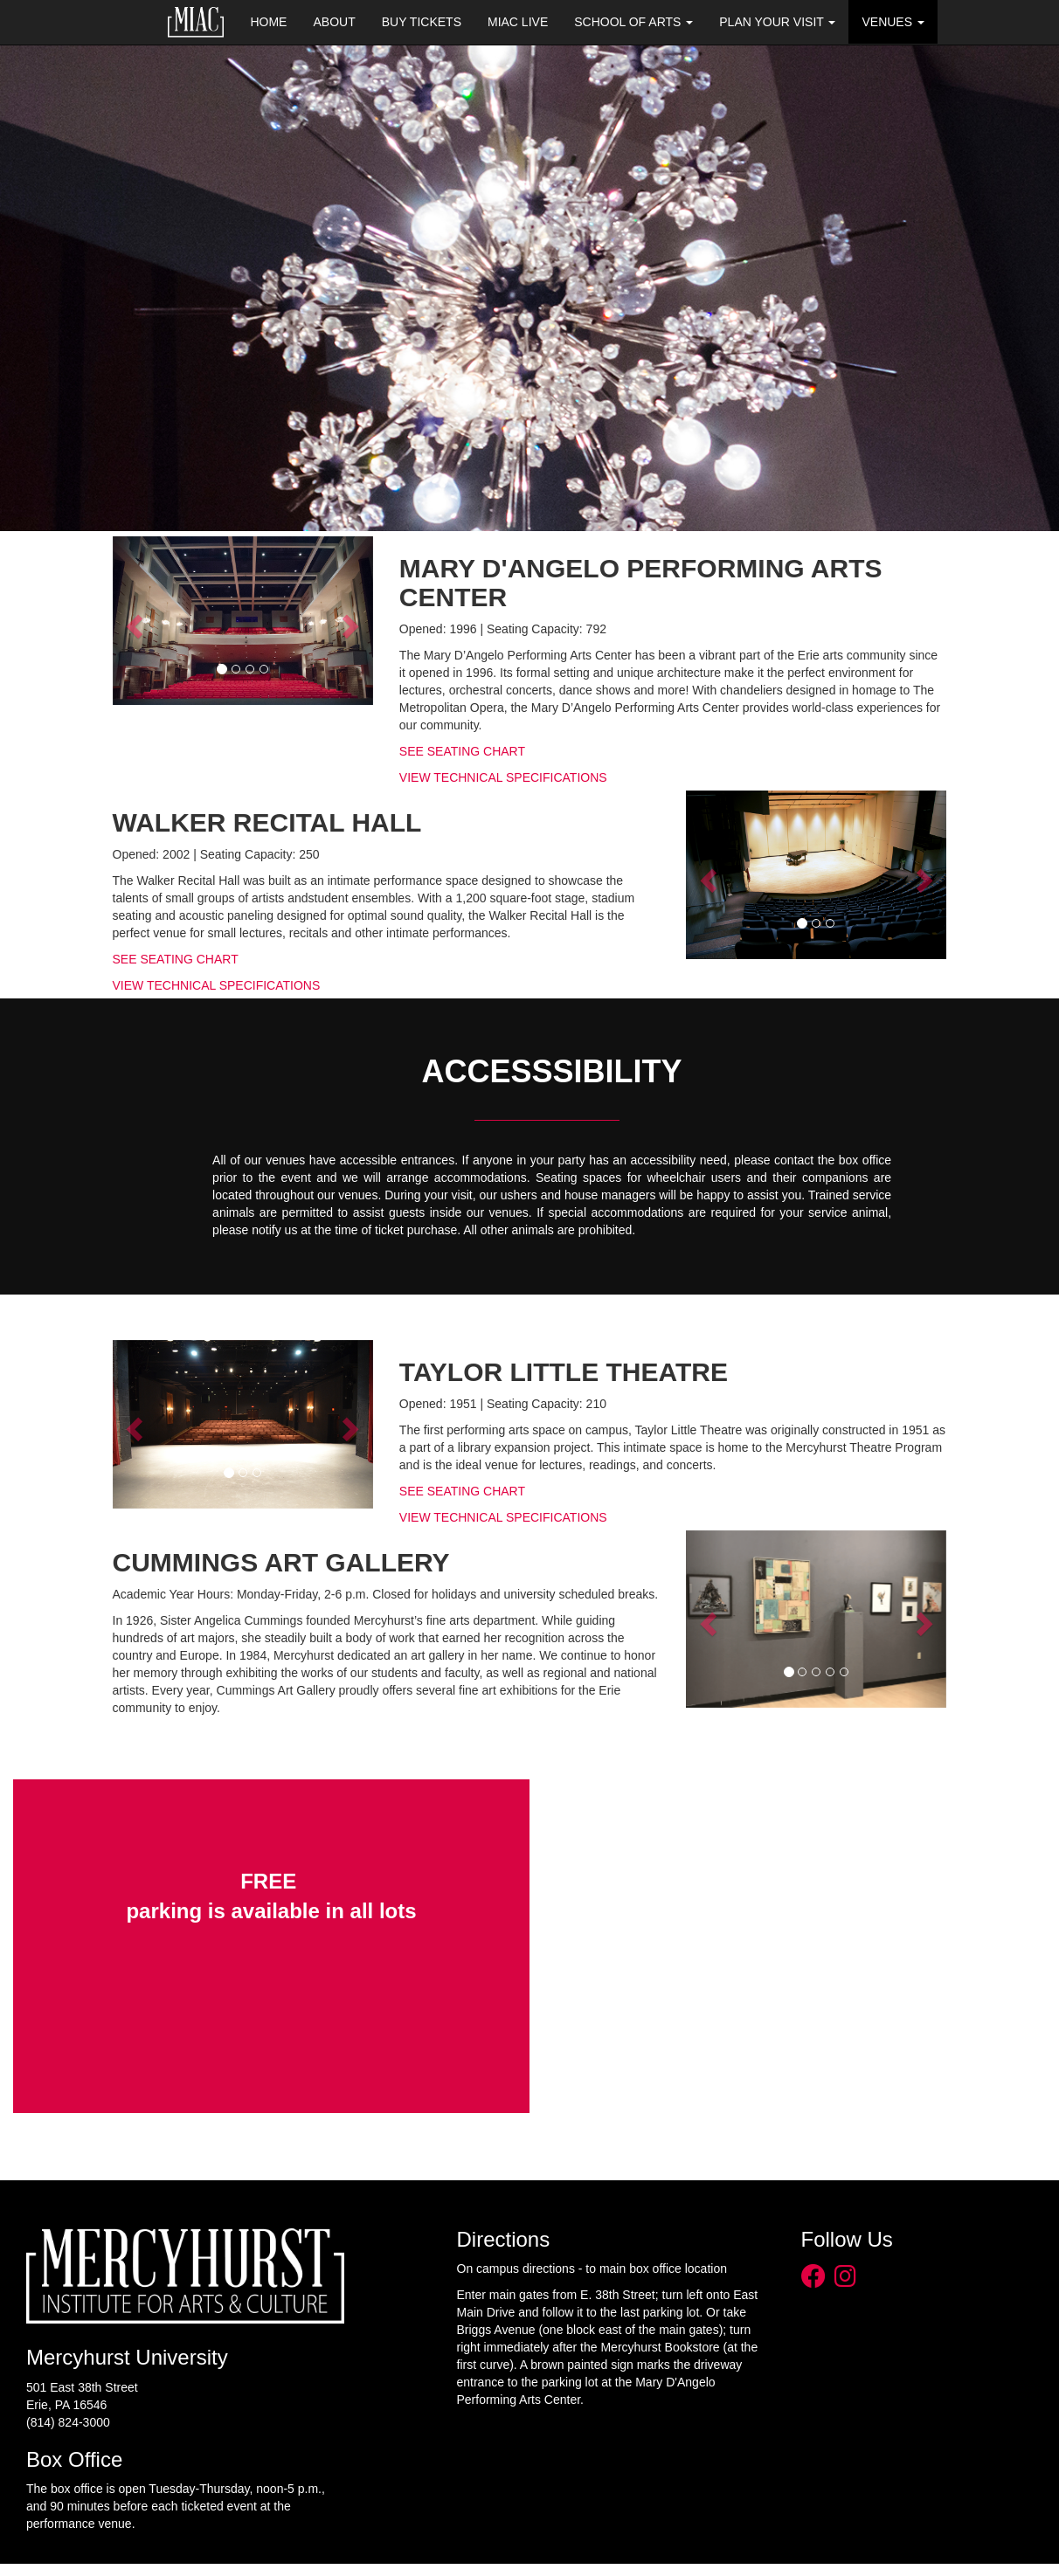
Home (268, 22)
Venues (893, 22)
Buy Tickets (421, 22)
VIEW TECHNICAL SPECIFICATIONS (503, 777)
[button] (132, 620)
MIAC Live (518, 22)
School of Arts (633, 22)
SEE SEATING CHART (462, 751)
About (334, 22)
